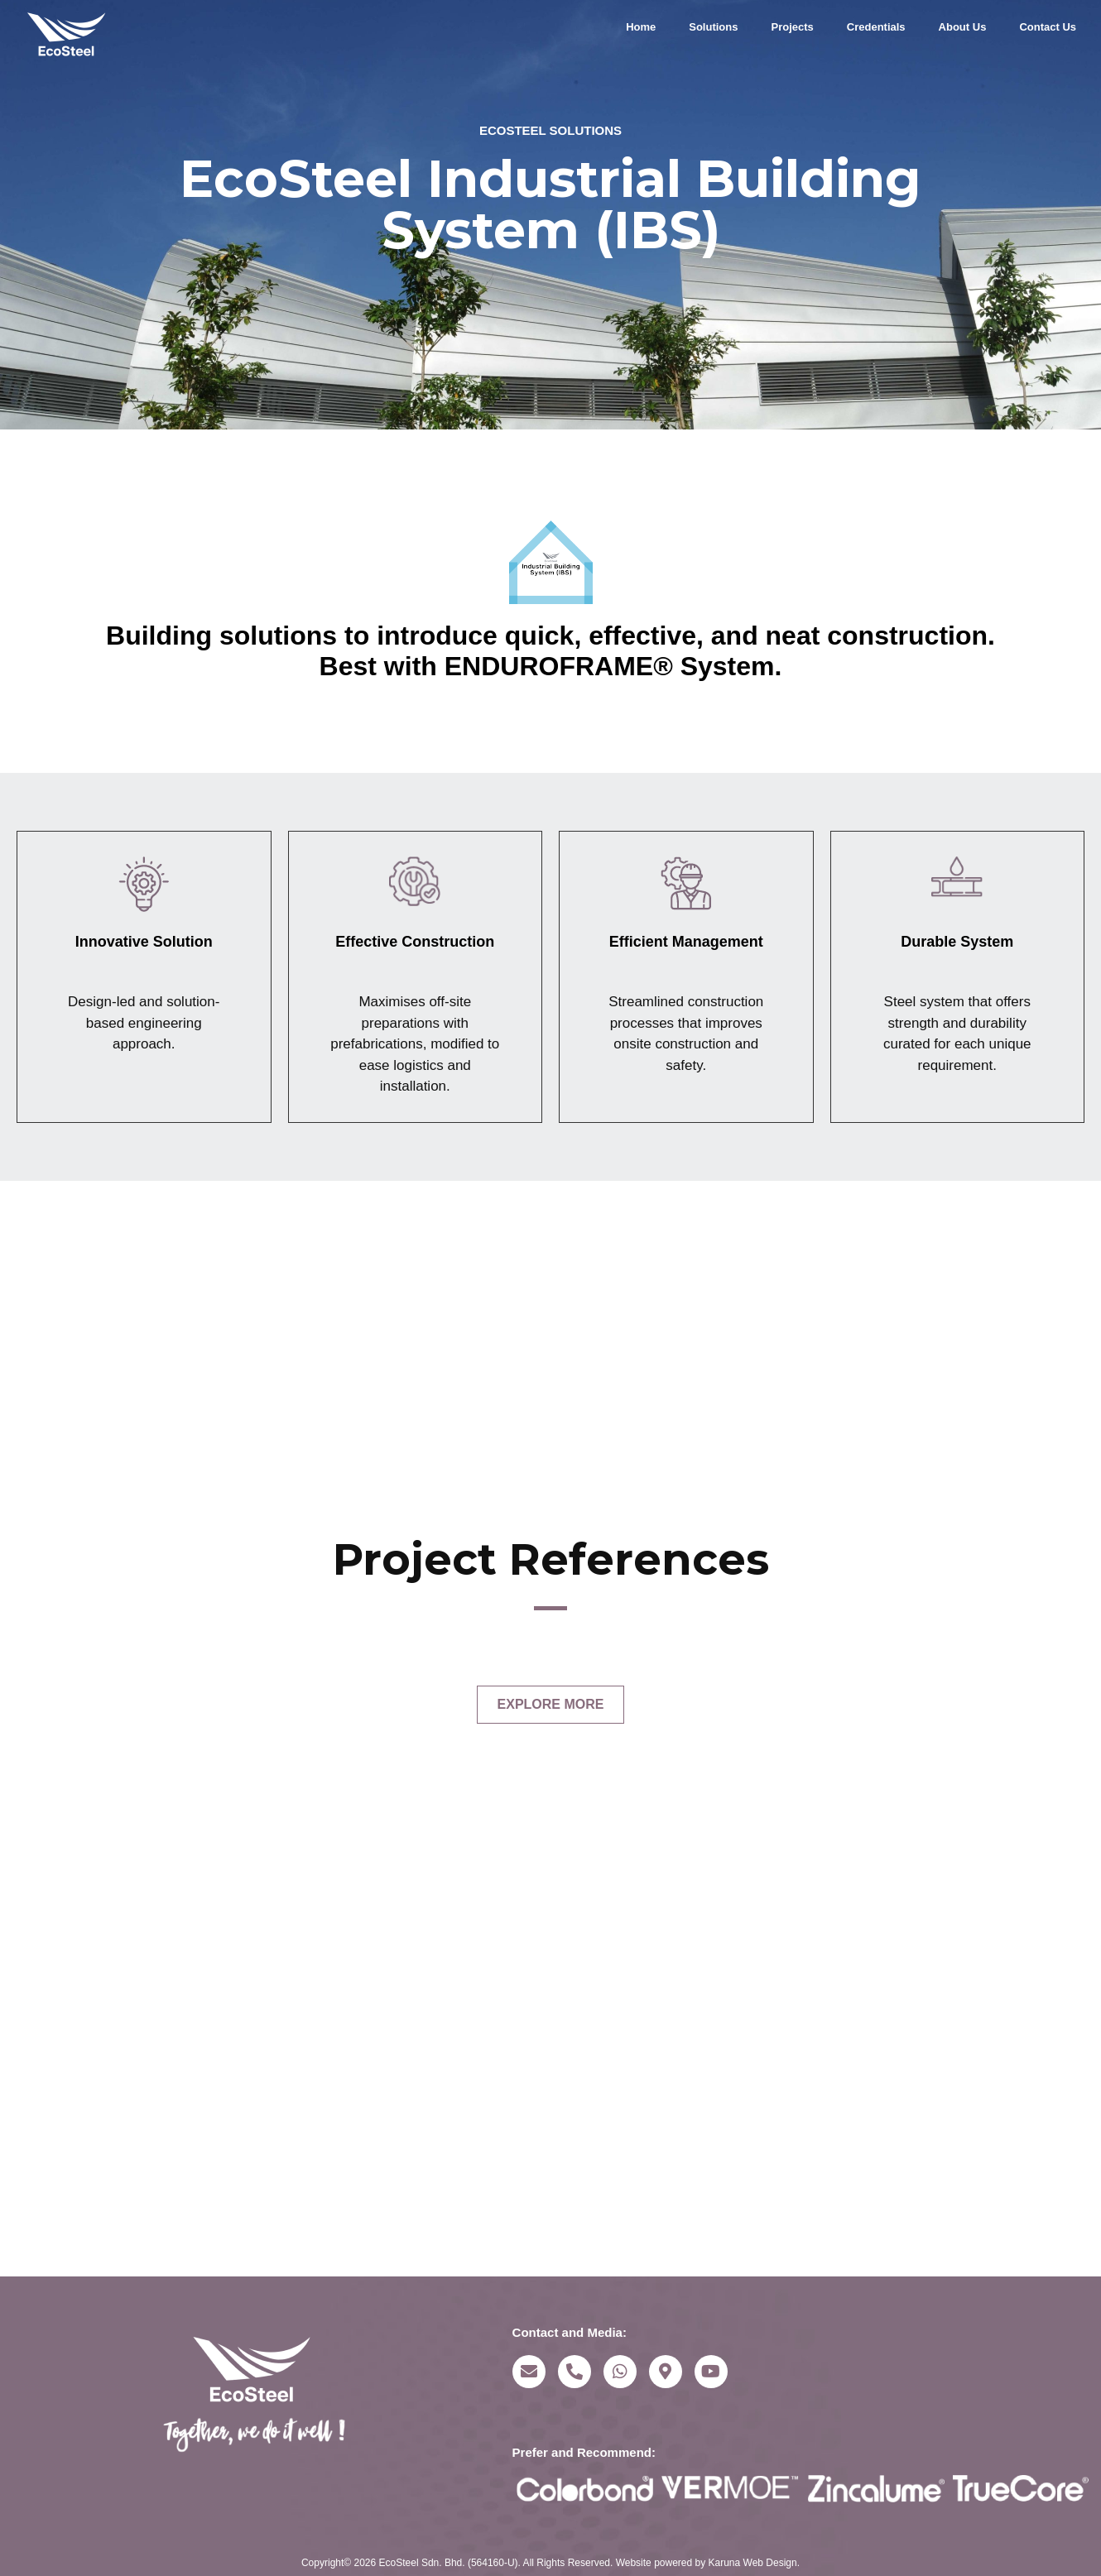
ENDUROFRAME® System (610, 666)
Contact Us (1047, 27)
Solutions (713, 27)
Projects (792, 27)
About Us (963, 27)
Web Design (770, 2563)
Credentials (876, 27)
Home (641, 27)
